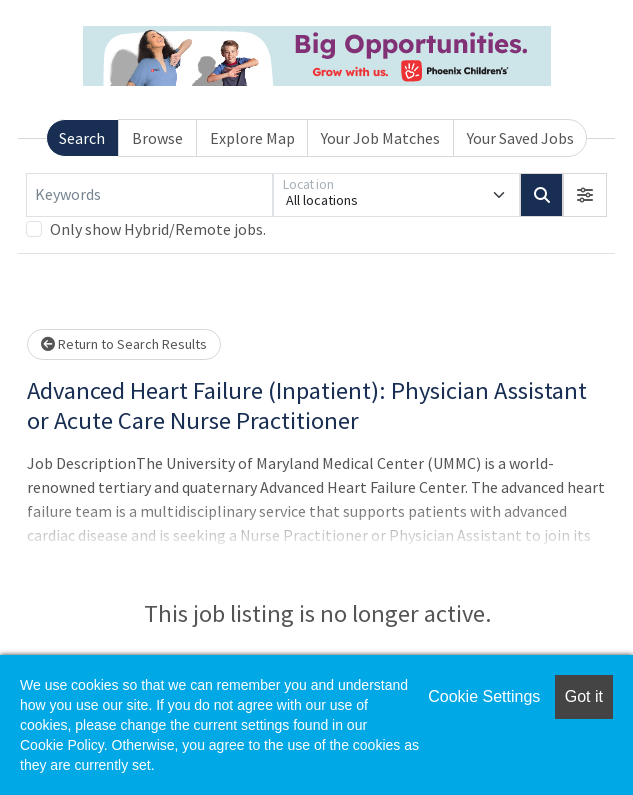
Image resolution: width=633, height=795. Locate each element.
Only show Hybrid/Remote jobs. (158, 229)
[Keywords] (149, 195)
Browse (157, 138)
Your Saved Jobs (520, 138)
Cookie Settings (484, 696)
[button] (585, 195)
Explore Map (252, 138)
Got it (584, 696)
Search (82, 138)
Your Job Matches (380, 138)
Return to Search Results (124, 344)
